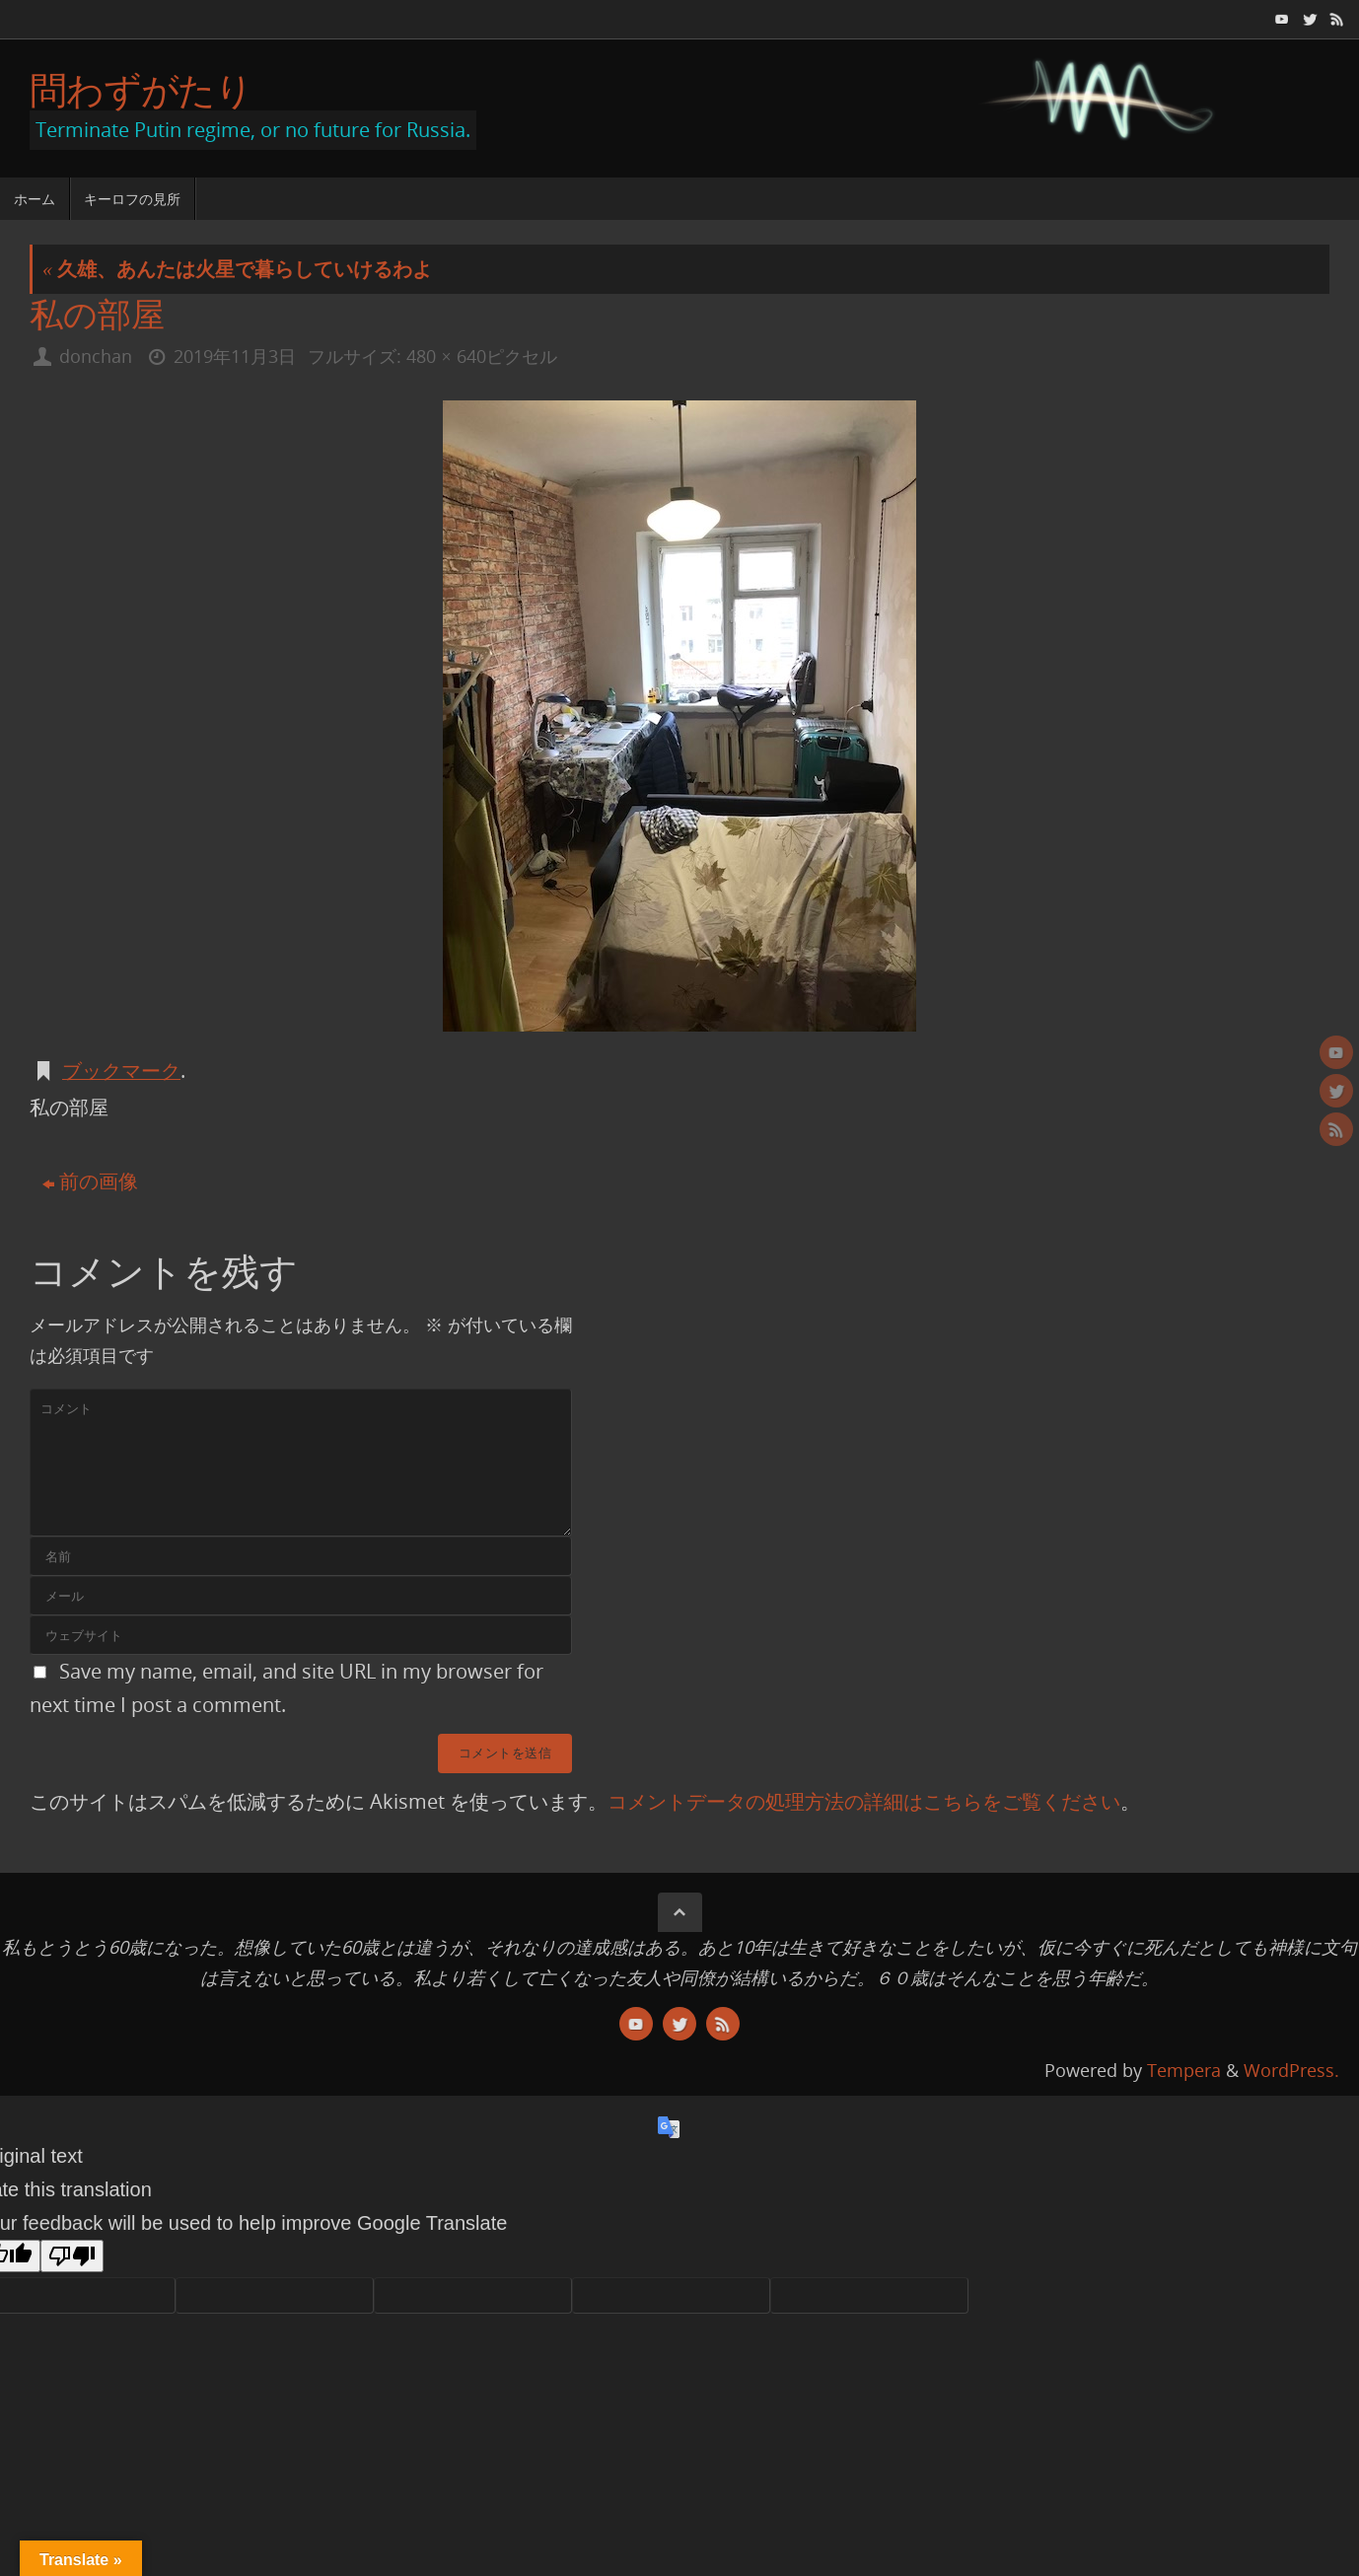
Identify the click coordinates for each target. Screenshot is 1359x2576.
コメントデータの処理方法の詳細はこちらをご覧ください (864, 1801)
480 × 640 (445, 356)
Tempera (1184, 2070)
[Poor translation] (72, 2256)
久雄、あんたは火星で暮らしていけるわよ (237, 268)
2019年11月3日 (235, 356)
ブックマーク (121, 1070)
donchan (95, 356)
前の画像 (90, 1181)
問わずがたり (141, 89)
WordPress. (1291, 2070)
